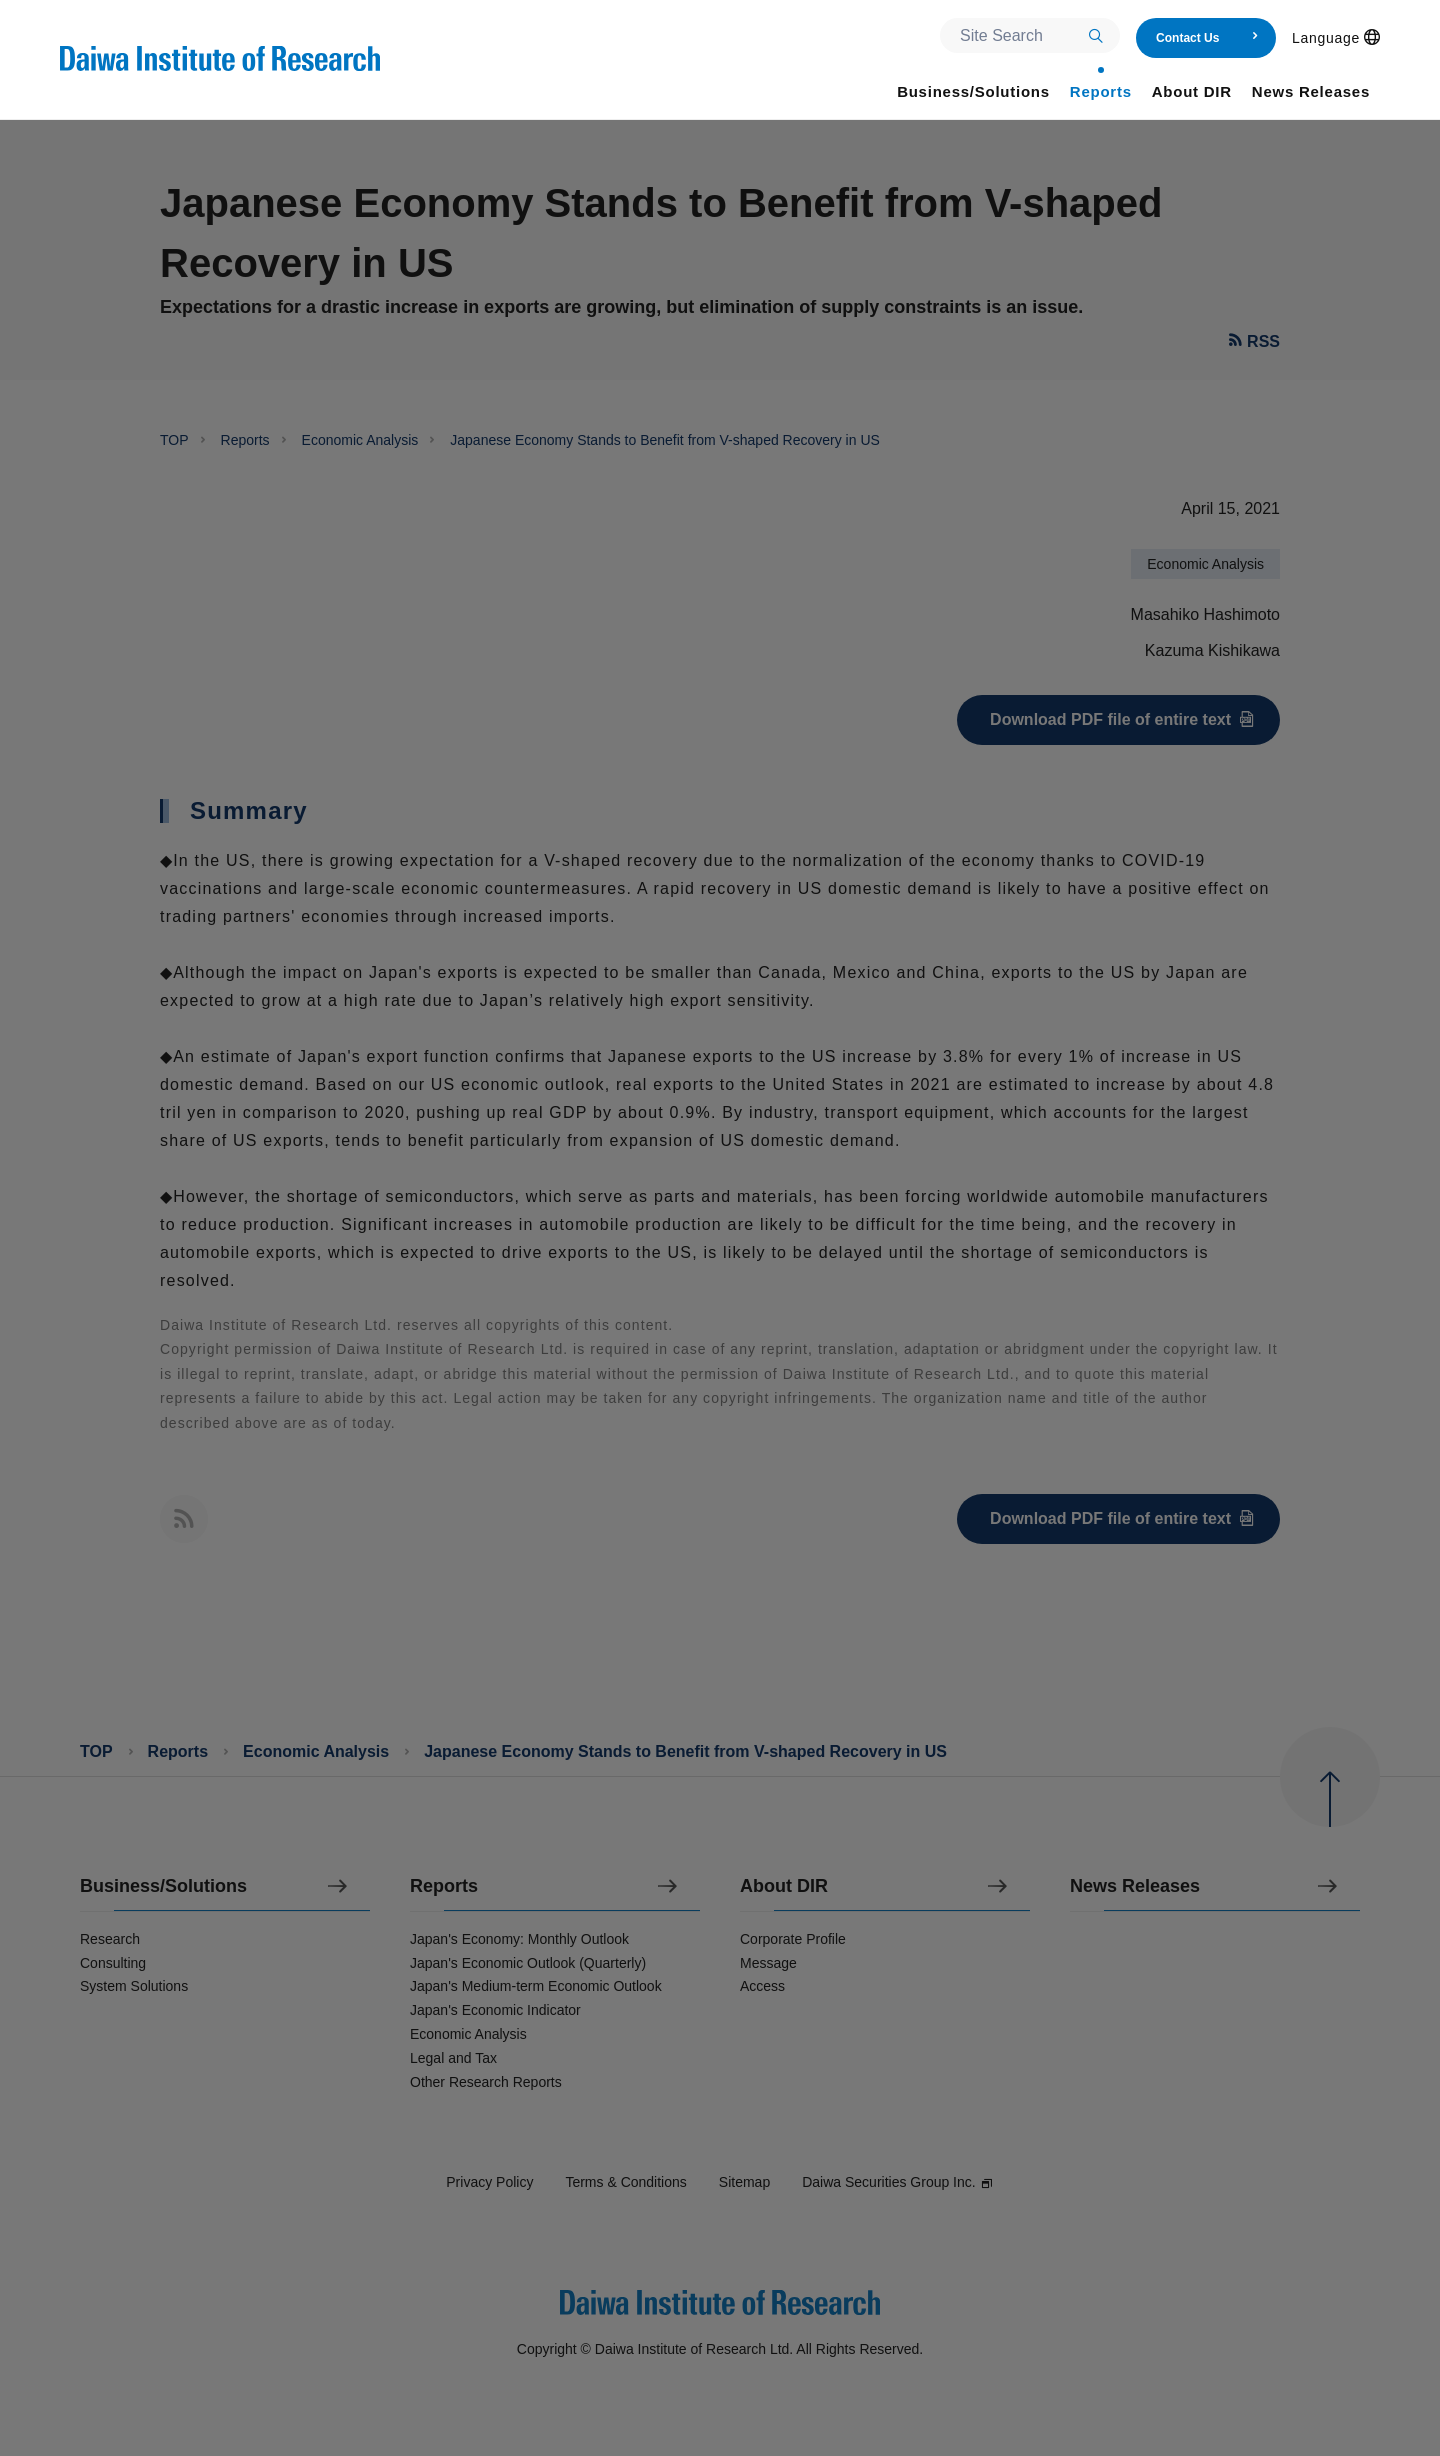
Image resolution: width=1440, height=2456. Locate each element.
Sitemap (744, 2182)
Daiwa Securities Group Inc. (898, 2182)
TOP (174, 440)
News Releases (1135, 1886)
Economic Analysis (360, 440)
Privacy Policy (489, 2182)
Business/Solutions (163, 1886)
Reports (245, 440)
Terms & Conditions (625, 2182)
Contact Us (1207, 38)
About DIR (784, 1886)
